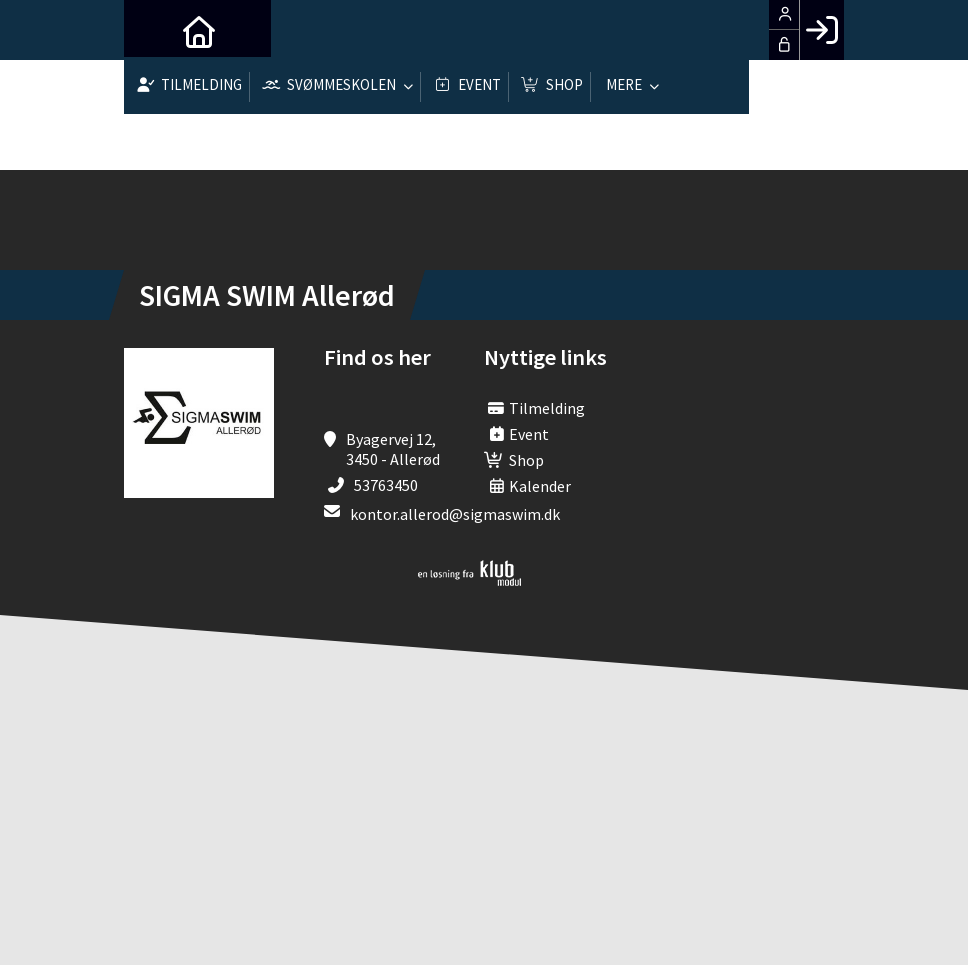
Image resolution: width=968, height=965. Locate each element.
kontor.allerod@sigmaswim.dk (455, 514)
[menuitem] (154, 30)
